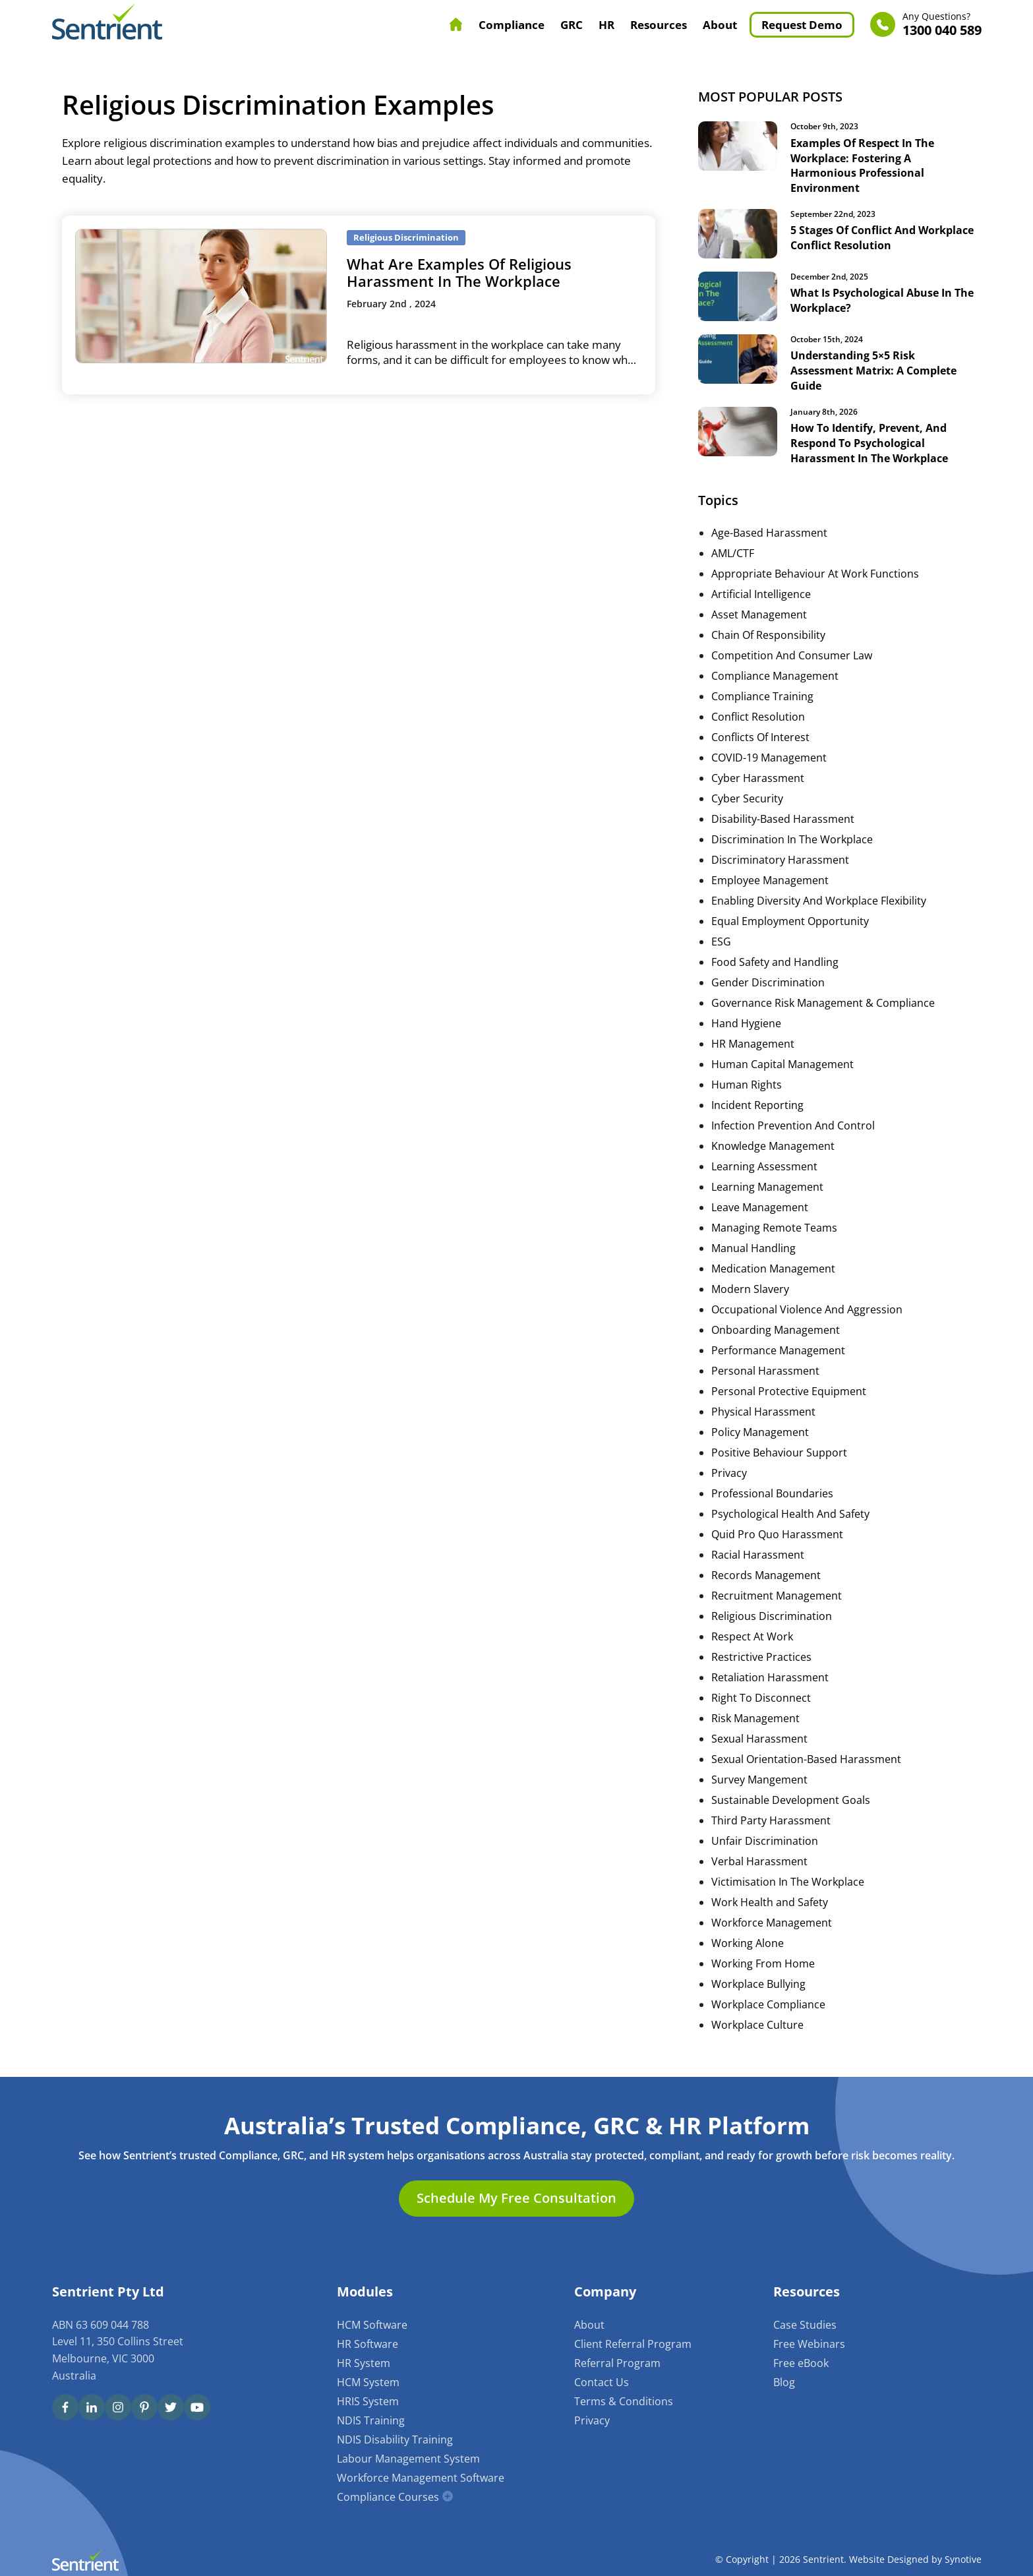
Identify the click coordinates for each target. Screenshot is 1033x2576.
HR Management (752, 1041)
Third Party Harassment (771, 1818)
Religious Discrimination (771, 1613)
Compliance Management (775, 673)
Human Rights (746, 1082)
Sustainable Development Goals (790, 1797)
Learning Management (767, 1184)
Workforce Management (771, 1920)
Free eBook (801, 2360)
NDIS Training (371, 2418)
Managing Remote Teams (774, 1225)
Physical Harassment (763, 1409)
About (720, 24)
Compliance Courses (388, 2494)
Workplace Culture (757, 2022)
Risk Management (755, 1715)
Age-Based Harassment (769, 530)
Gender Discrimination (768, 980)
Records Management (766, 1572)
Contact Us (601, 2379)
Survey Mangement (759, 1777)
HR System (363, 2360)
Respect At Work (752, 1634)
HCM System (368, 2379)
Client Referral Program (633, 2341)
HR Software (367, 2341)
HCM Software (372, 2322)
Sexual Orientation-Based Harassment (806, 1756)
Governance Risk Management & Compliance (823, 1000)
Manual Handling (753, 1245)
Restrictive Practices (761, 1654)
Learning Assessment (764, 1163)
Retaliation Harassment (770, 1674)
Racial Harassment (757, 1552)
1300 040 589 (942, 24)
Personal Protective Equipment (788, 1388)
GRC (571, 24)
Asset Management (759, 612)
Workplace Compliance (768, 2001)
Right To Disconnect (761, 1695)
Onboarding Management (775, 1327)
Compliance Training (762, 693)
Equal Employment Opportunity (790, 918)
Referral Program (617, 2360)
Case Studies (805, 2322)
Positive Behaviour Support (779, 1450)
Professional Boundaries (772, 1490)
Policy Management (760, 1429)
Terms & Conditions (623, 2398)
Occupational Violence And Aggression (806, 1307)
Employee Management (770, 877)
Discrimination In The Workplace (792, 836)
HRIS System (368, 2398)
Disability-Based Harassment (782, 816)
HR (606, 24)
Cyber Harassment (757, 775)
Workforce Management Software (420, 2475)
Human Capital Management (782, 1061)
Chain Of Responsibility (768, 632)
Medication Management (773, 1266)
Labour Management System (408, 2456)
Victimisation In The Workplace (787, 1879)
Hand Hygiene (746, 1020)
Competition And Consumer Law (791, 652)
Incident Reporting (757, 1102)
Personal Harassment (765, 1368)
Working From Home (763, 1961)
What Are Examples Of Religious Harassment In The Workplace (459, 272)
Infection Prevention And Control (793, 1123)
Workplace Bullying (758, 1981)
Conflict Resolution (758, 714)
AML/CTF (732, 550)
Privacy (729, 1470)
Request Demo (801, 24)
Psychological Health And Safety (790, 1511)
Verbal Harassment (759, 1858)
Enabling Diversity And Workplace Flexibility (818, 898)
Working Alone (747, 1940)
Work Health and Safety (769, 1899)
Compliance (512, 24)
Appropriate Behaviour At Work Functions (815, 571)
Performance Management (778, 1347)
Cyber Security (747, 796)
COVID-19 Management (769, 755)
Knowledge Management (773, 1143)
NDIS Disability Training (395, 2437)
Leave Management (759, 1204)
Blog (784, 2379)
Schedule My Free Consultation (516, 2196)
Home (456, 24)
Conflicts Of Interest (760, 734)
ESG (721, 939)
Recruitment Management (776, 1593)
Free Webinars (809, 2341)
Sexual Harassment (759, 1736)
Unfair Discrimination (764, 1838)
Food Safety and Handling (775, 959)
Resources (658, 24)
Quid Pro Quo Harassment (777, 1531)
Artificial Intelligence (761, 591)
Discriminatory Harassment (780, 857)
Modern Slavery (750, 1286)
